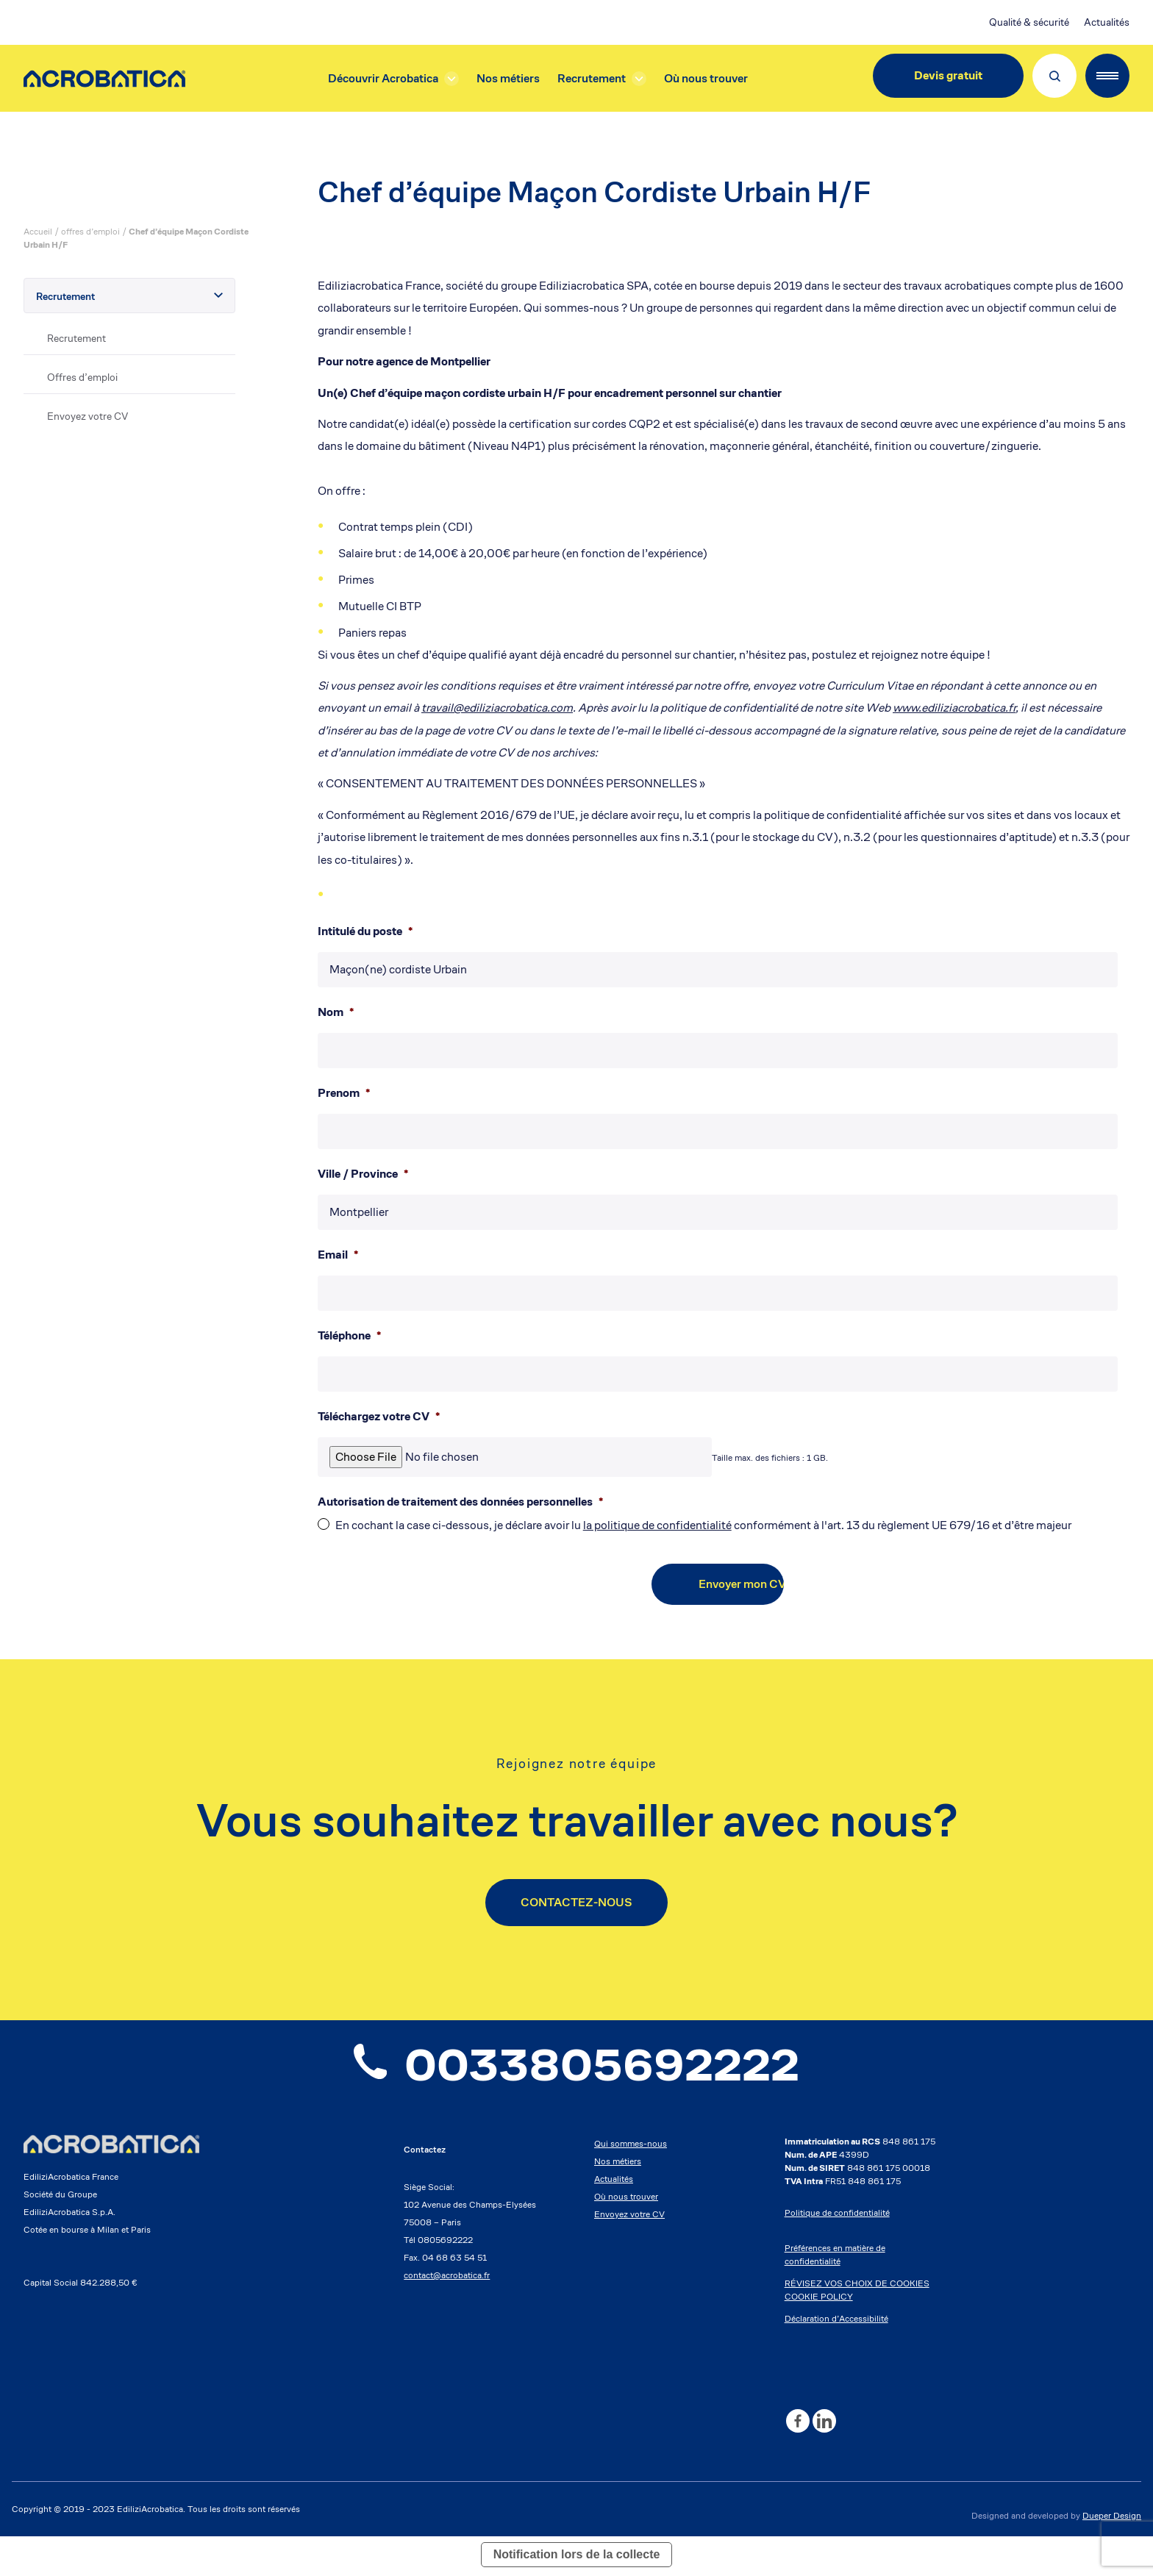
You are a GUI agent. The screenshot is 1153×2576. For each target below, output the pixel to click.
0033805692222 (576, 2067)
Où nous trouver (706, 78)
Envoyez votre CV (87, 416)
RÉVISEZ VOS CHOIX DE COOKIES (857, 2285)
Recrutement (591, 78)
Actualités (1106, 22)
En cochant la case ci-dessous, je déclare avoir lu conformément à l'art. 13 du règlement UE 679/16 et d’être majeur (703, 1525)
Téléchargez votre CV (379, 1416)
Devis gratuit (948, 75)
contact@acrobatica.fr (447, 2277)
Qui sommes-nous (630, 2146)
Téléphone (349, 1335)
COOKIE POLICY (819, 2299)
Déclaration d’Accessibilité (836, 2321)
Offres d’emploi (82, 377)
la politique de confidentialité (657, 1525)
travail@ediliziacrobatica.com (497, 707)
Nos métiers (508, 78)
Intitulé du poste (365, 931)
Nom (336, 1012)
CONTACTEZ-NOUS (576, 1902)
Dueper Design (1111, 2518)
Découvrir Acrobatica (383, 78)
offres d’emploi (90, 231)
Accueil (38, 231)
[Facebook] (798, 2424)
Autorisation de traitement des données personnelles (460, 1502)
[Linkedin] (824, 2424)
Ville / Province (363, 1174)
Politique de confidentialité (837, 2215)
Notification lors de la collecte (576, 2557)
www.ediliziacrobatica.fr (954, 707)
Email (338, 1255)
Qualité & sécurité (1029, 22)
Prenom (344, 1093)
